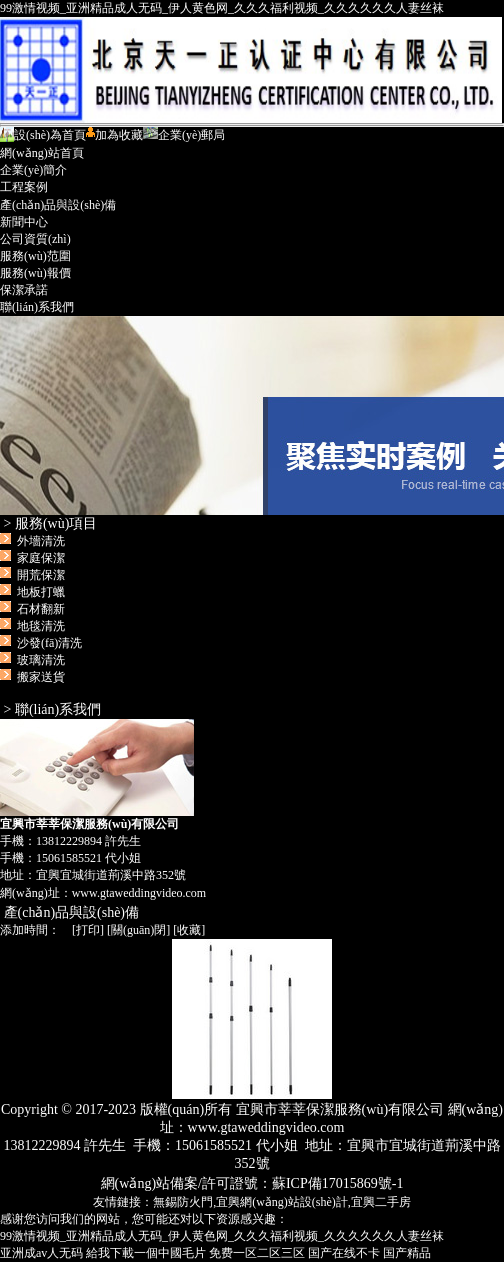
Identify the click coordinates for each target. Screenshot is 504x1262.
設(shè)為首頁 (43, 135)
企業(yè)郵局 (184, 135)
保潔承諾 (24, 290)
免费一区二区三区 (257, 1253)
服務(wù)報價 (35, 273)
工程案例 (24, 187)
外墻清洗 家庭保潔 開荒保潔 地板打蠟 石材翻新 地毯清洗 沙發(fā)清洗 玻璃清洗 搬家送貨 (44, 609)
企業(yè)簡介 (33, 170)
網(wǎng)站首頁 (42, 153)
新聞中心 (24, 222)
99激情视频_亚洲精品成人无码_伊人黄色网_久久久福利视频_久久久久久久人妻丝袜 (222, 8)
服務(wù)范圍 (35, 256)
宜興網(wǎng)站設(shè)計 (282, 1202)
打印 (88, 930)
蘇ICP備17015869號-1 (337, 1183)
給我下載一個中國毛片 (146, 1253)
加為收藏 (114, 135)
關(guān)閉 (138, 930)
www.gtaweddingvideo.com (139, 893)
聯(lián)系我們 (37, 307)
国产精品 (407, 1253)
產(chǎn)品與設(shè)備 (58, 205)
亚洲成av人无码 (41, 1253)
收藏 (189, 930)
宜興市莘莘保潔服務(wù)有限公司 (252, 415)
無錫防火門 (183, 1202)
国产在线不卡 (344, 1253)
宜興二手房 (381, 1202)
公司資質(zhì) (35, 239)
